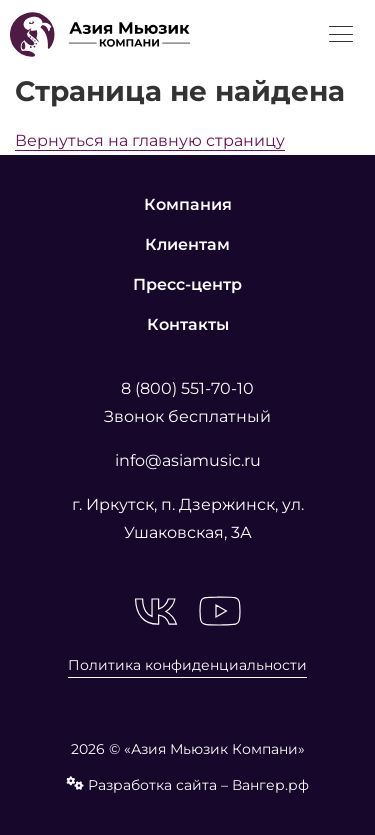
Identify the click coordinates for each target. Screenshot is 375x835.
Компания (188, 204)
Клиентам (187, 244)
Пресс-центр (187, 284)
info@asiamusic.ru (188, 460)
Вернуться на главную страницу (150, 140)
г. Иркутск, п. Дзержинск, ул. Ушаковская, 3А (188, 518)
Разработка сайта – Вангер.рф (187, 785)
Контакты (188, 324)
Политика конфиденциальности (187, 665)
